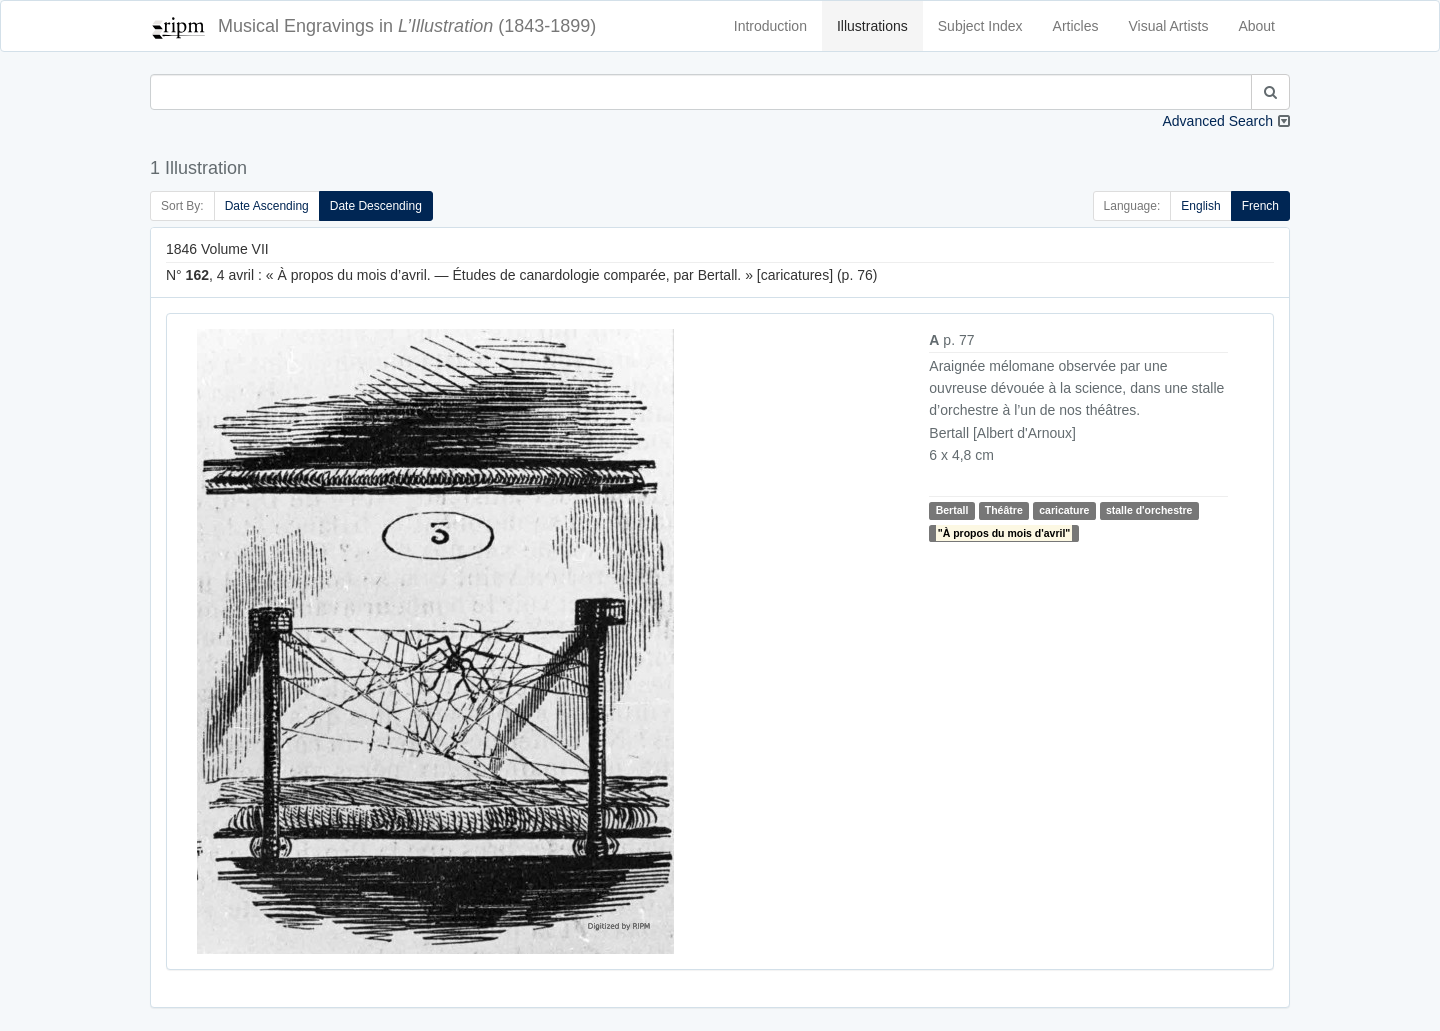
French (1260, 206)
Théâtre (1004, 510)
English (1200, 206)
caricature (1064, 510)
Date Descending (376, 206)
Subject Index (980, 26)
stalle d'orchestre (1149, 510)
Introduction (770, 26)
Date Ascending (267, 206)
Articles (1076, 26)
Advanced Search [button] (1217, 121)
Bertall (952, 510)
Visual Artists (1169, 26)
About (1256, 26)
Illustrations (872, 26)
